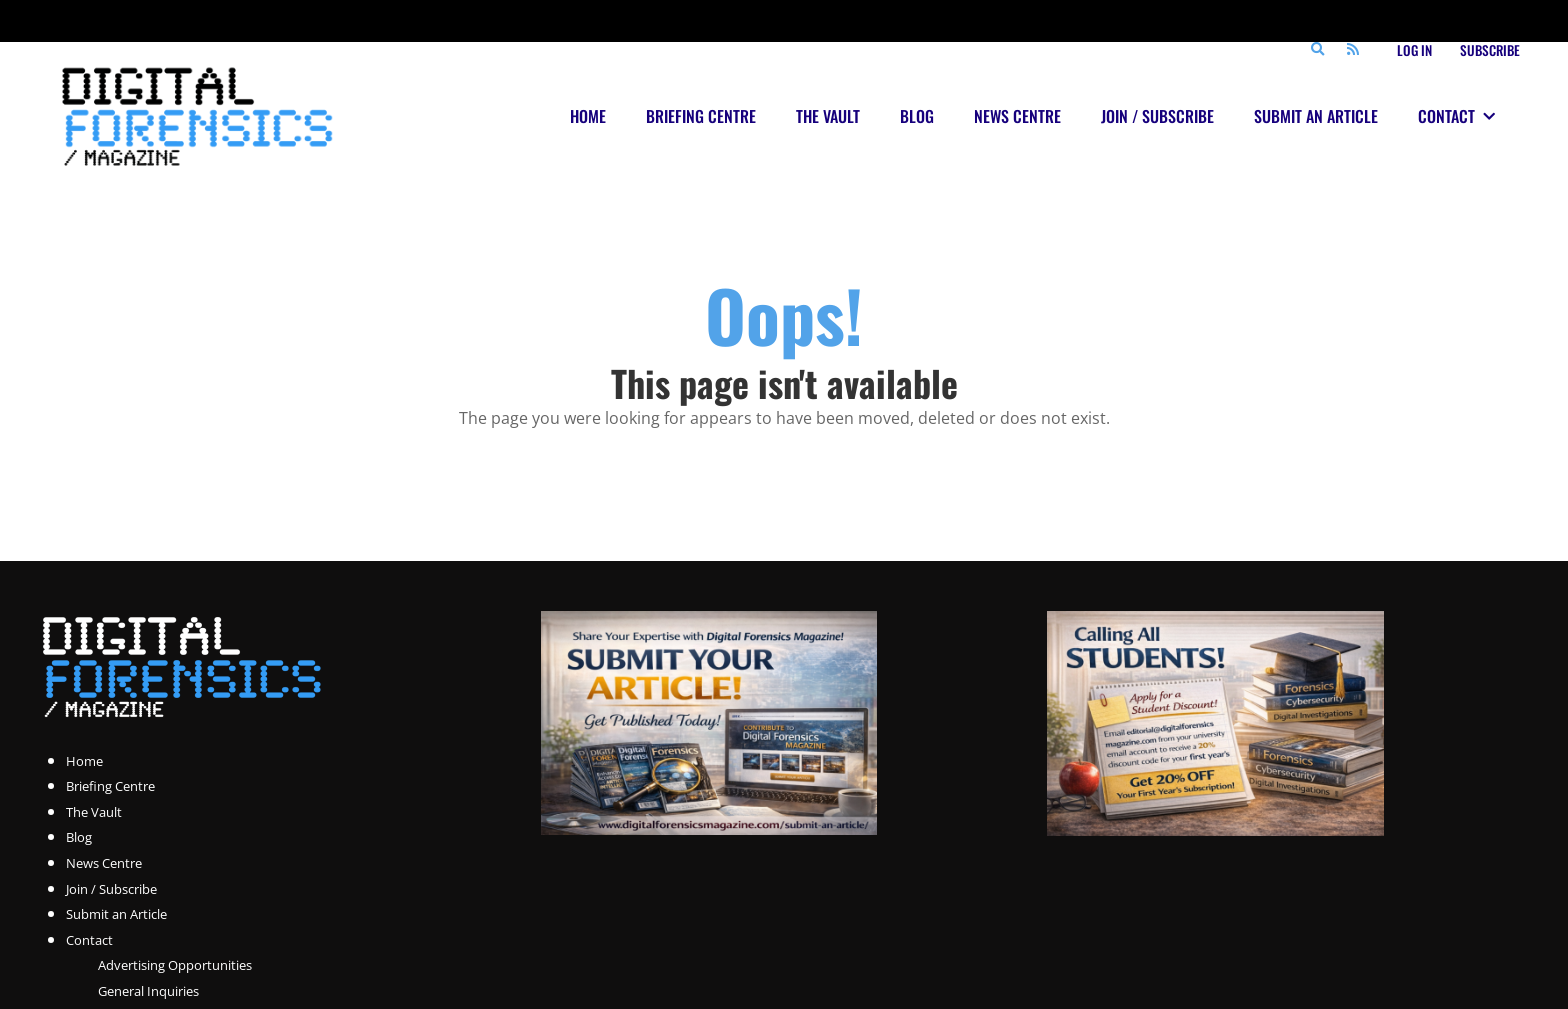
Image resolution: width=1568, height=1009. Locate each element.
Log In (1414, 50)
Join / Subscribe (111, 889)
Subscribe (1490, 50)
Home (84, 761)
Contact (89, 940)
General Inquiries (148, 991)
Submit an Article (116, 914)
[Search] (1317, 50)
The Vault (94, 812)
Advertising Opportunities (175, 965)
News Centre (104, 863)
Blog (79, 837)
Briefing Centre (110, 786)
